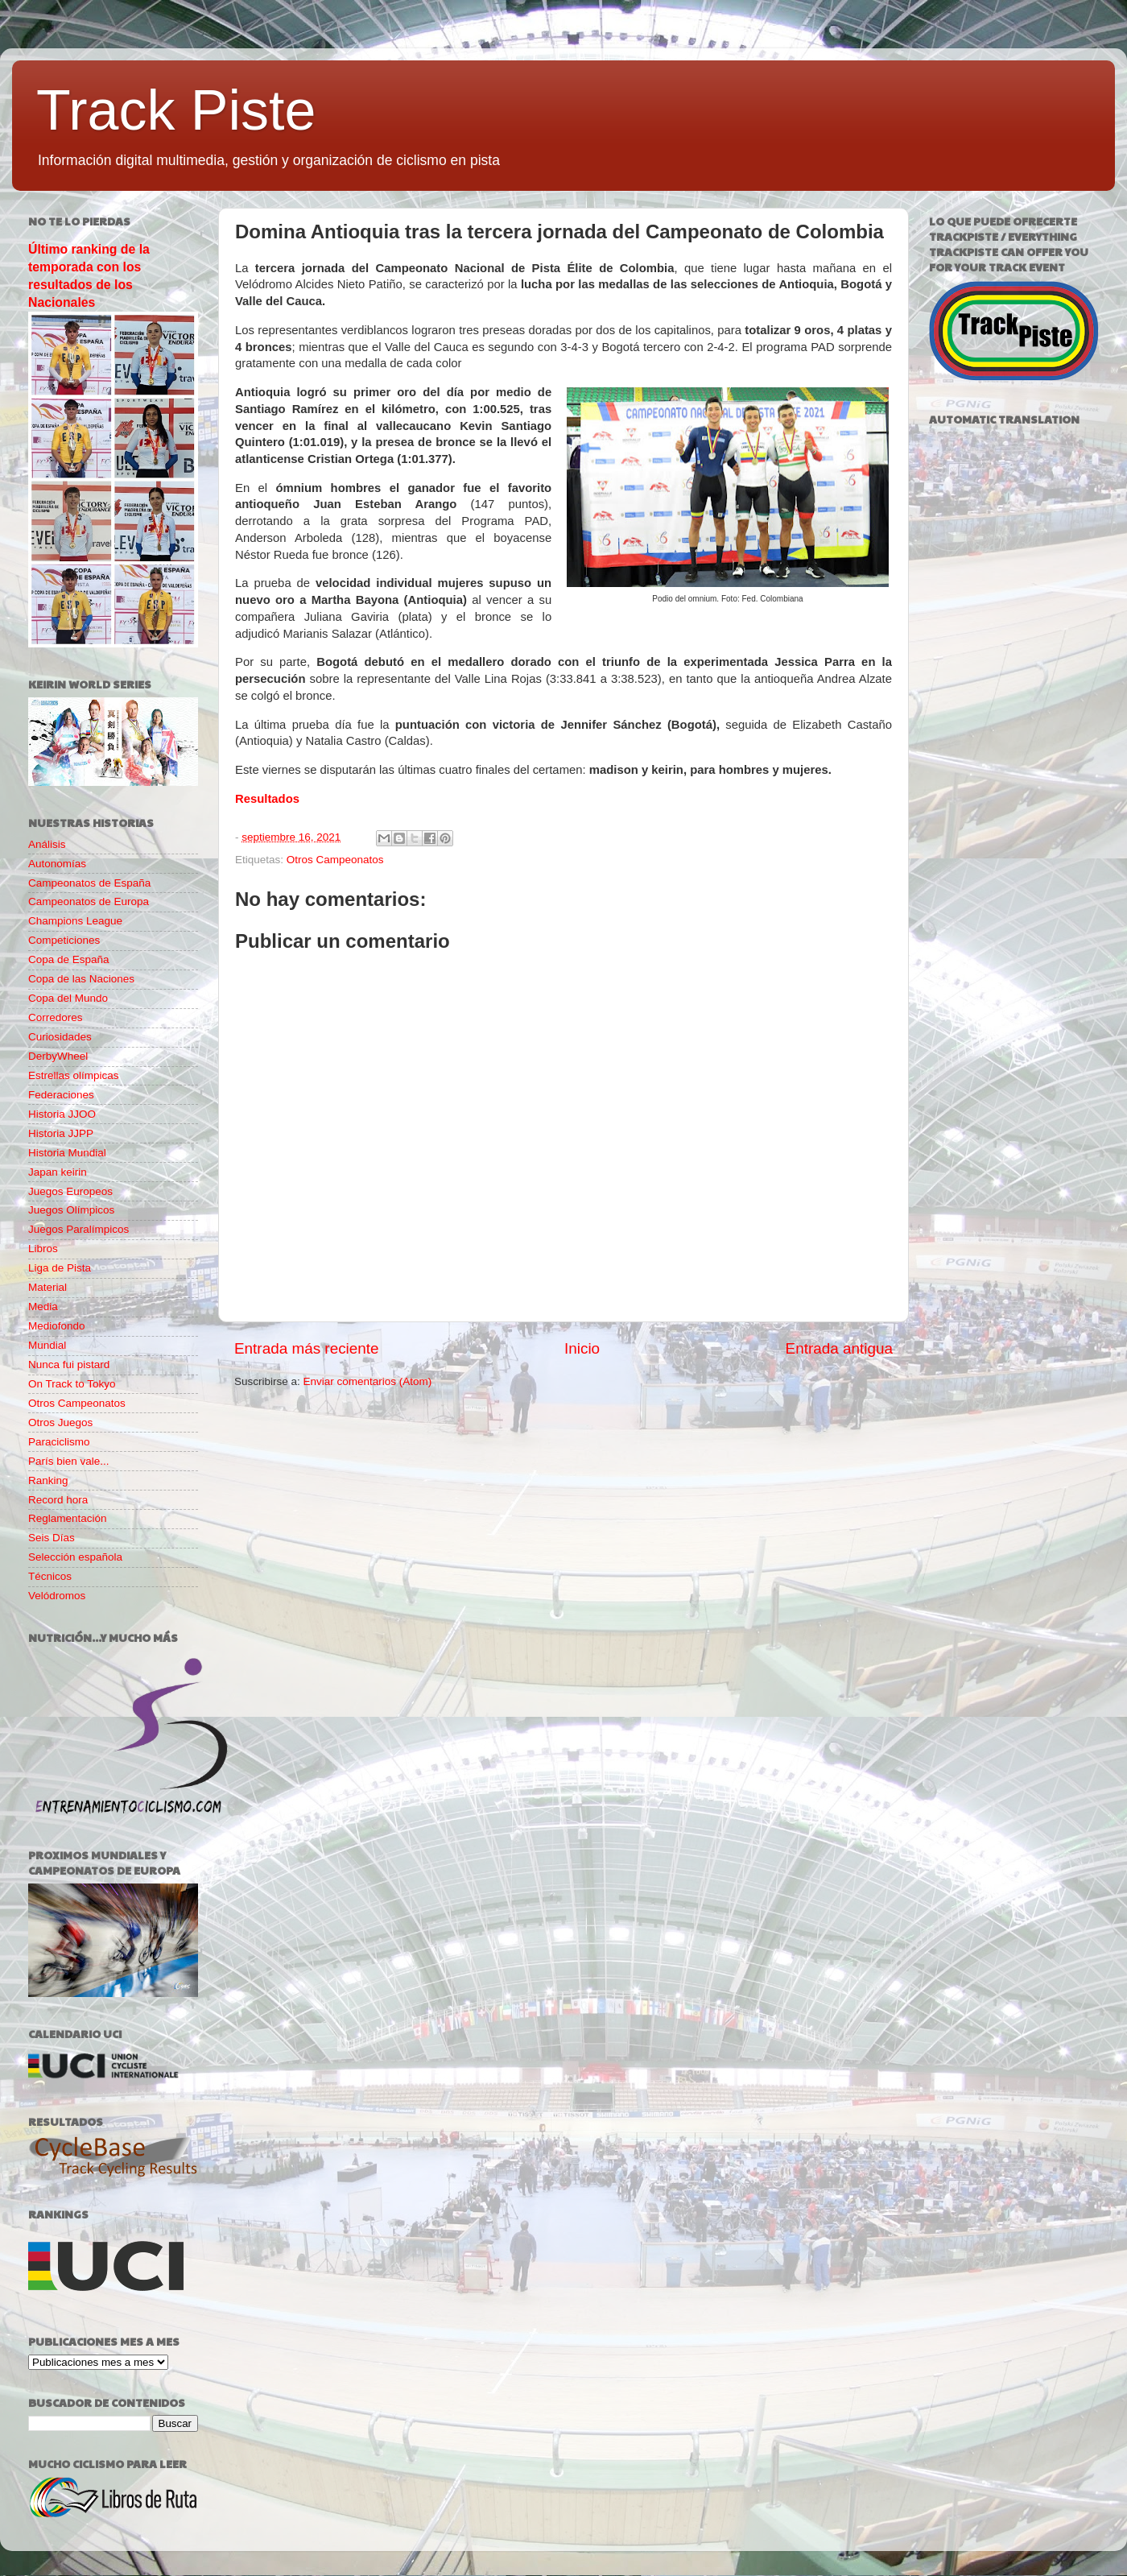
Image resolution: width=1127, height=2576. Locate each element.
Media (43, 1306)
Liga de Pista (59, 1268)
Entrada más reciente (306, 1348)
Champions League (75, 921)
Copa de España (68, 959)
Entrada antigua (839, 1348)
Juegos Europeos (70, 1191)
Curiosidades (60, 1037)
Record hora (58, 1500)
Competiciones (64, 940)
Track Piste (176, 110)
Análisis (47, 844)
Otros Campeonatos (335, 860)
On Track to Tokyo (72, 1384)
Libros (43, 1249)
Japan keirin (57, 1172)
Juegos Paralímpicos (78, 1229)
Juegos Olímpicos (71, 1210)
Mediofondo (56, 1326)
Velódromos (56, 1596)
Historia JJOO (62, 1114)
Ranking (48, 1480)
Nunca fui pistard (68, 1364)
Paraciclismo (59, 1442)
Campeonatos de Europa (88, 901)
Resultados (267, 798)
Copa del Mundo (68, 998)
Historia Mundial (67, 1153)
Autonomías (57, 864)
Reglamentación (67, 1518)
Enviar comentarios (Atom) (367, 1381)
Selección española (75, 1557)
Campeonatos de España (89, 883)
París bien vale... (68, 1461)
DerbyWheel (58, 1056)
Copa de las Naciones (81, 979)
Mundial (47, 1345)
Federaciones (61, 1095)
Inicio (582, 1348)
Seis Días (51, 1538)
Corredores (55, 1017)
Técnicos (50, 1576)
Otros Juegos (60, 1422)
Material (47, 1287)
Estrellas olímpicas (73, 1075)
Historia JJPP (60, 1133)
